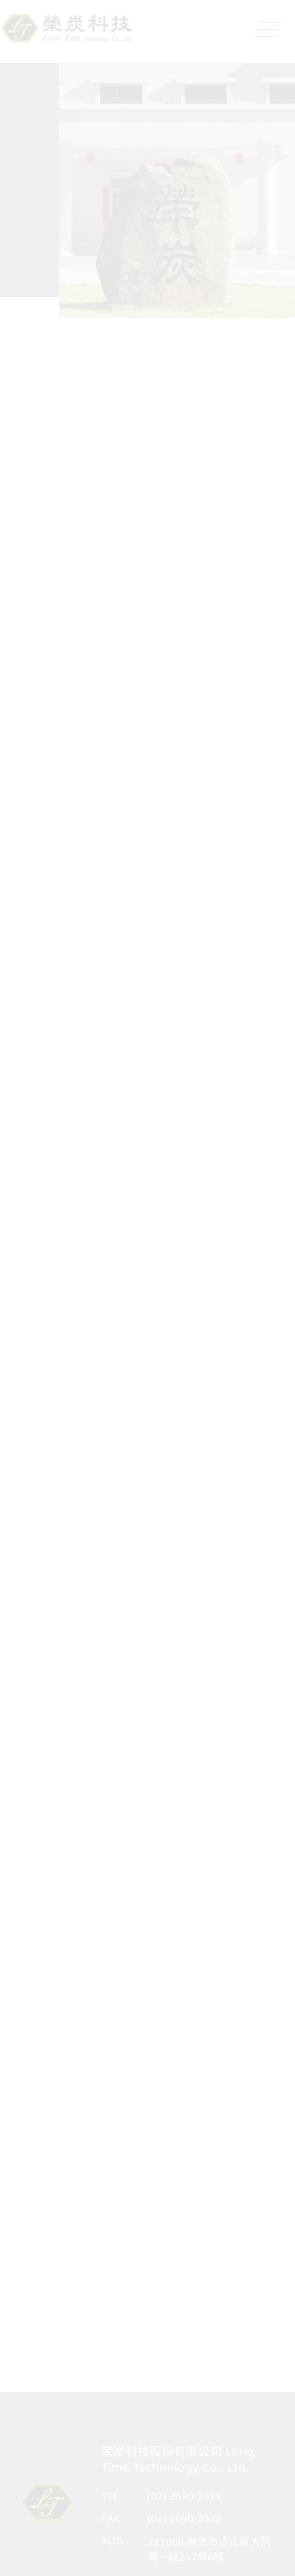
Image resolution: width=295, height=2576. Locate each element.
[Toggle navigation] (263, 30)
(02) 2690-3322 (185, 2518)
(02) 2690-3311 (185, 2496)
